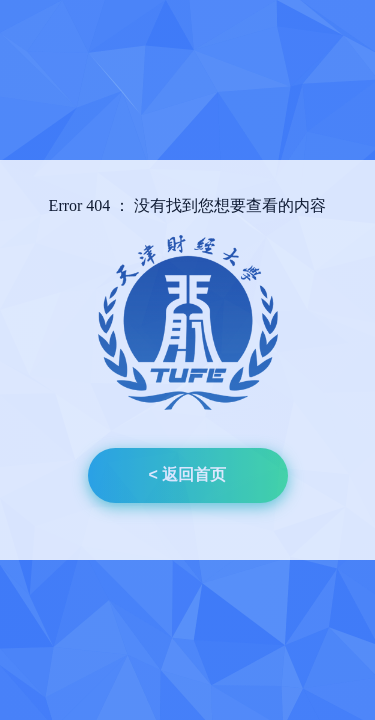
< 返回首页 (188, 474)
